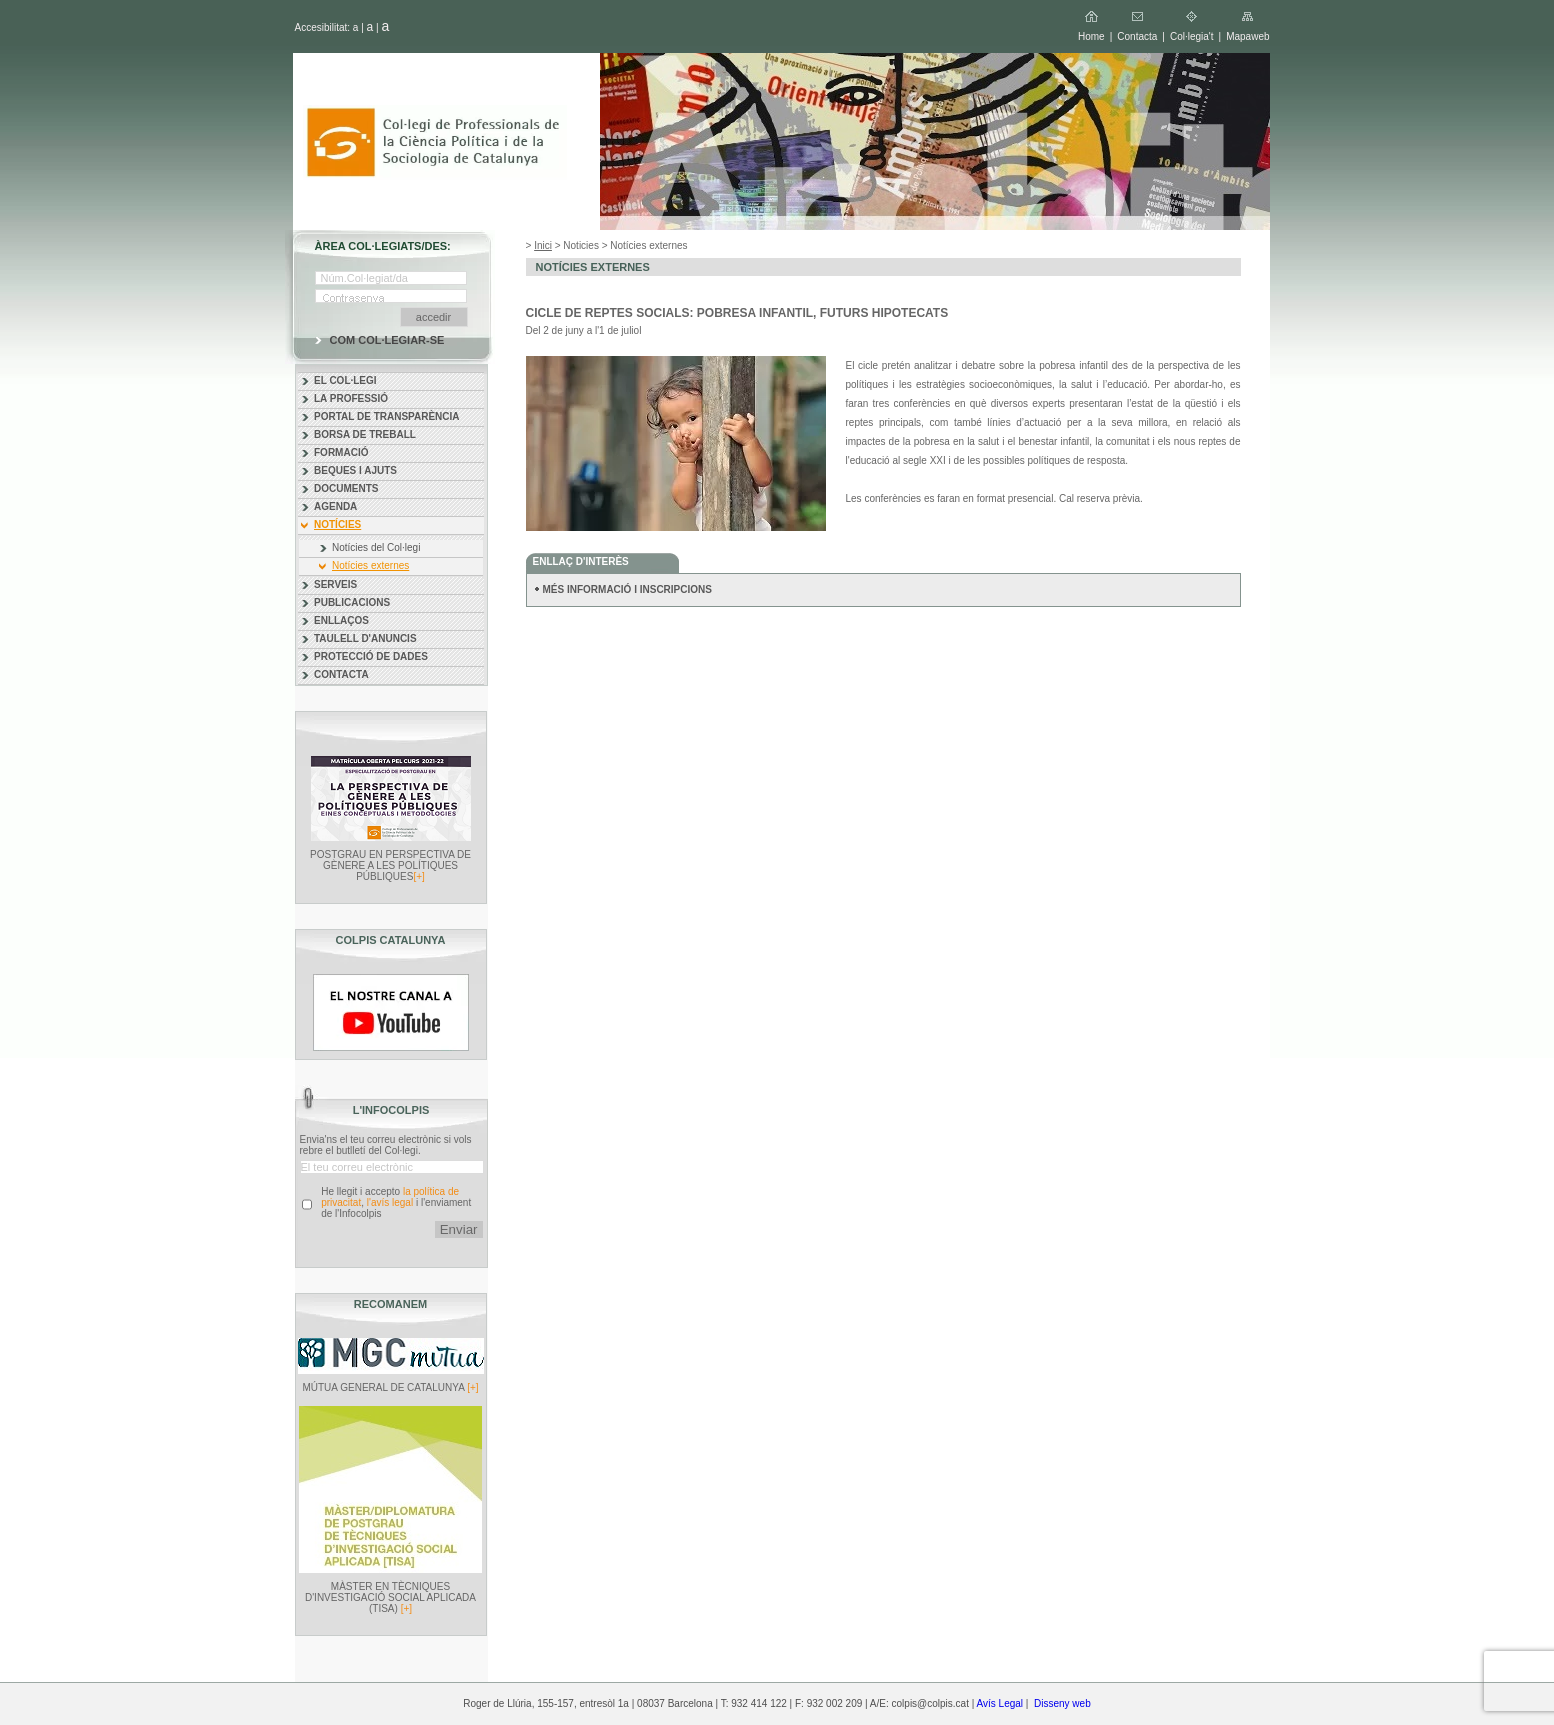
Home (1091, 36)
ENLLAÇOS (341, 620)
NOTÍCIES (337, 524)
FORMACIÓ (341, 452)
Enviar (459, 1229)
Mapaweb (1247, 36)
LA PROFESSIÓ (351, 398)
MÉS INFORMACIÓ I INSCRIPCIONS (627, 589)
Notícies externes (370, 565)
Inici (543, 245)
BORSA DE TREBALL (365, 434)
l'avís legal (390, 1202)
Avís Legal (1000, 1703)
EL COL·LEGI (345, 380)
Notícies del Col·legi (376, 547)
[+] (418, 876)
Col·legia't (1192, 36)
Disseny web (1062, 1703)
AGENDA (335, 506)
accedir (433, 317)
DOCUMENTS (346, 488)
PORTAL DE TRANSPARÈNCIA (387, 416)
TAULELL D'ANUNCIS (365, 638)
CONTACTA (341, 674)
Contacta (1137, 36)
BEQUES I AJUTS (355, 470)
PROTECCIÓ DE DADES (371, 656)
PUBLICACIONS (352, 602)
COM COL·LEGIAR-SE (387, 340)
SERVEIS (335, 584)
